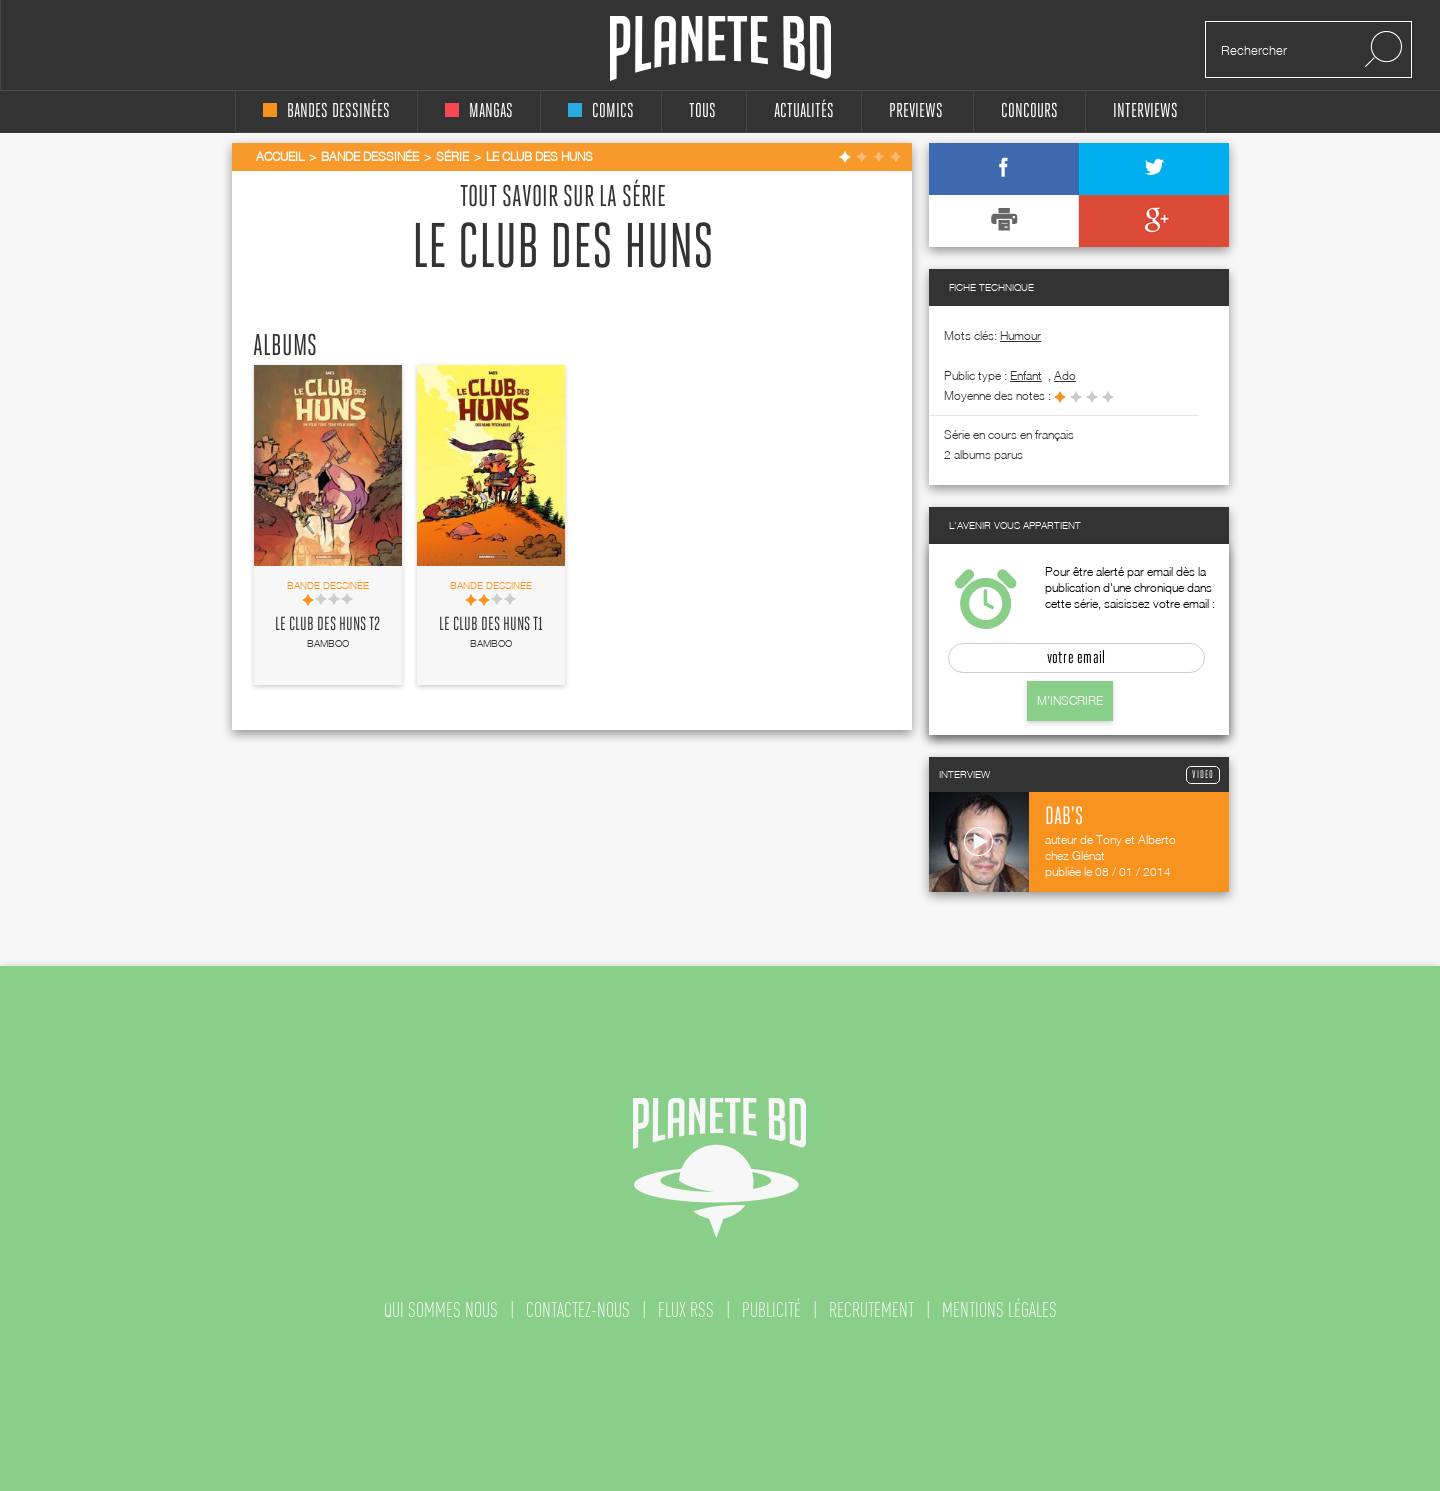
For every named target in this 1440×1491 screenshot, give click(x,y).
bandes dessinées (326, 111)
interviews (1145, 111)
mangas (479, 111)
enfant (1026, 375)
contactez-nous (578, 1310)
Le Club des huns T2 (327, 625)
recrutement (871, 1310)
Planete (720, 48)
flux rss (686, 1310)
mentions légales (999, 1310)
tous (702, 111)
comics (601, 111)
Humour (1020, 335)
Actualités (804, 111)
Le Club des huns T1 (491, 625)
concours (1029, 111)
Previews (916, 111)
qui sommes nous (441, 1310)
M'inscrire (1070, 700)
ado (1065, 375)
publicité (771, 1310)
